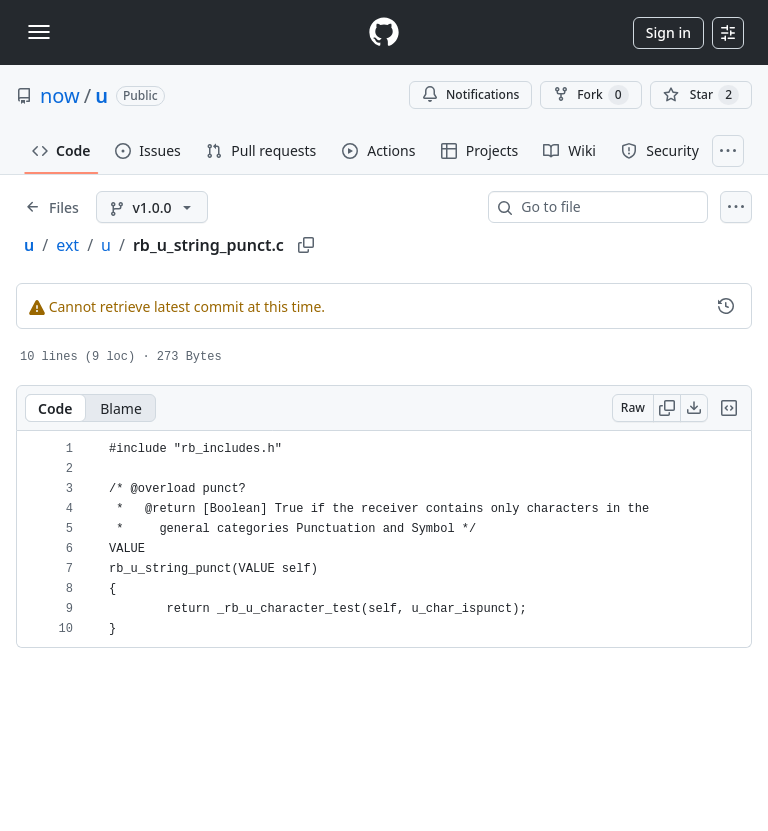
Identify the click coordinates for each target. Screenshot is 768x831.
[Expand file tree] (52, 207)
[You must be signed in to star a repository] (701, 95)
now (60, 95)
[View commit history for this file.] (726, 306)
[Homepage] (384, 32)
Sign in (668, 32)
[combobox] (606, 207)
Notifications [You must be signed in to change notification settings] (470, 94)
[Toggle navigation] (39, 32)
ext (67, 245)
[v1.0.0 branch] (152, 207)
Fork (590, 95)
